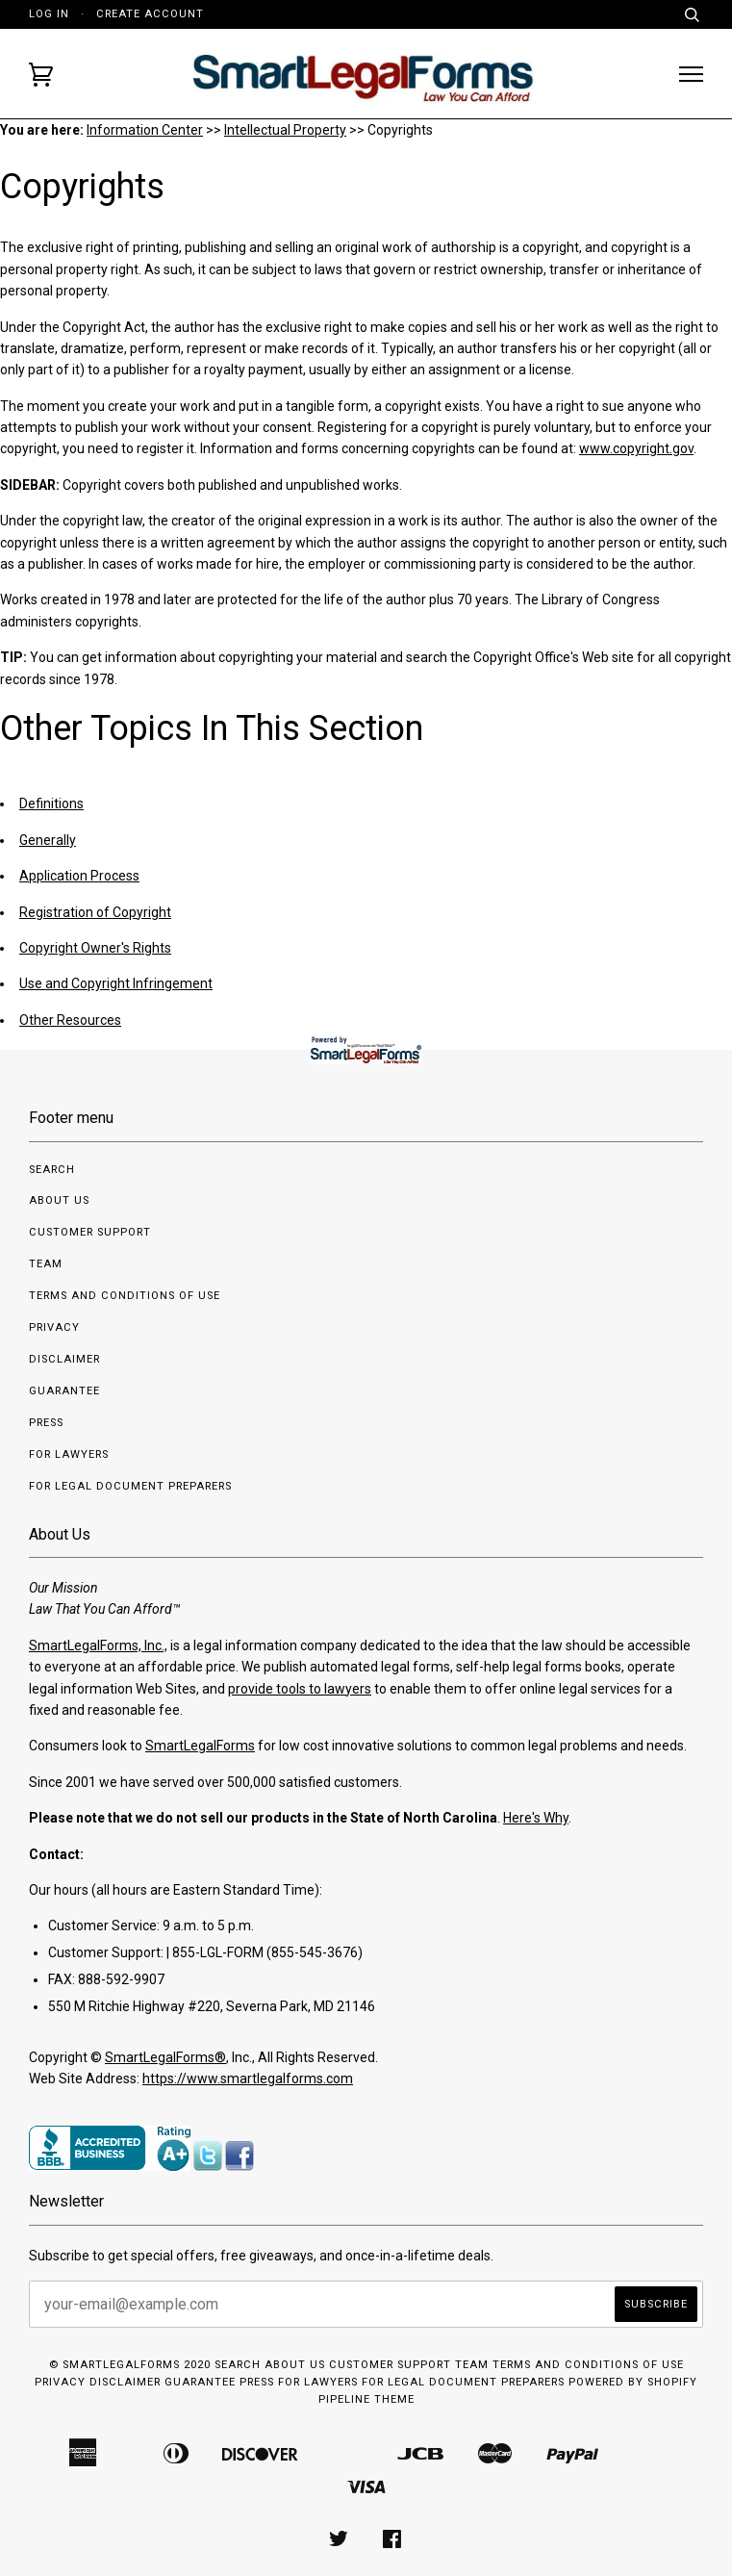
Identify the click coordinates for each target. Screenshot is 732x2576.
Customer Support (90, 1232)
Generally (47, 840)
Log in (49, 14)
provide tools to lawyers (299, 1688)
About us (59, 1200)
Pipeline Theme (366, 2399)
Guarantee (64, 1391)
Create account (150, 14)
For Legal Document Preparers (130, 1486)
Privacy (54, 1327)
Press (46, 1422)
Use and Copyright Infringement (116, 983)
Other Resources (70, 1020)
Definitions (51, 803)
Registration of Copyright (95, 912)
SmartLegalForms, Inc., (98, 1645)
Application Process (79, 875)
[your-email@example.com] (325, 2304)
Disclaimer (64, 1359)
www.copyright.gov (636, 448)
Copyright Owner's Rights (95, 948)
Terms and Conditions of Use (124, 1295)
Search (52, 1169)
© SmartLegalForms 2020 (130, 2365)
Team (46, 1264)
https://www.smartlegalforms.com (247, 2078)
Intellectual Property (285, 130)
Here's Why (535, 1817)
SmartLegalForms (200, 1745)
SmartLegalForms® (165, 2057)
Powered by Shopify (632, 2382)
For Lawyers (69, 1454)
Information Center (145, 130)
